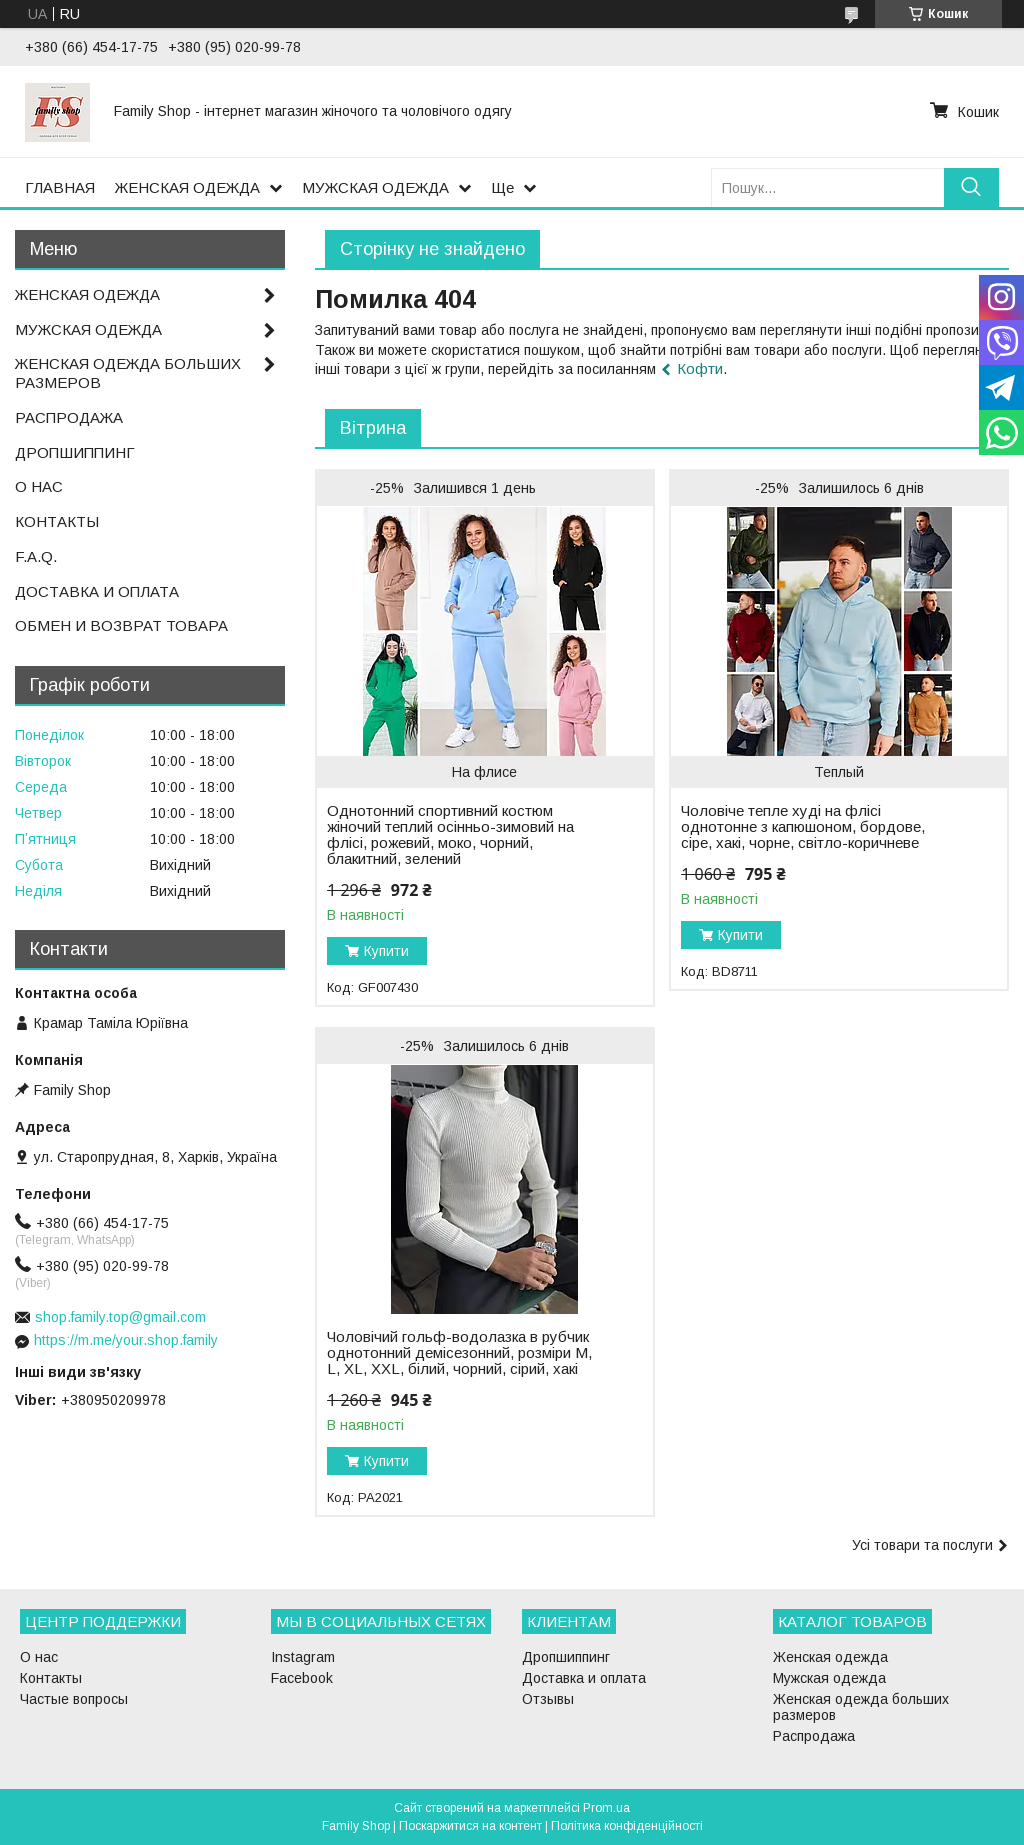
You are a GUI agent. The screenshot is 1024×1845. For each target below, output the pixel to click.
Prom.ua (606, 1808)
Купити (386, 951)
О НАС (39, 486)
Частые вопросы (74, 1699)
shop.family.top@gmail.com (120, 1317)
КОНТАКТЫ (57, 521)
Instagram (303, 1657)
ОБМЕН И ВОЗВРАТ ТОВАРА (121, 625)
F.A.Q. (36, 556)
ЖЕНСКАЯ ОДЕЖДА (187, 187)
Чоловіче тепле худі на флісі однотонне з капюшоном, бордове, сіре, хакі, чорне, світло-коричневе (803, 827)
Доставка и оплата (584, 1678)
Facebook (302, 1678)
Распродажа (814, 1736)
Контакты (51, 1678)
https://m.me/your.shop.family (126, 1340)
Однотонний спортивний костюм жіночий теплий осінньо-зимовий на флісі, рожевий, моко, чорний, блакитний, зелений (450, 835)
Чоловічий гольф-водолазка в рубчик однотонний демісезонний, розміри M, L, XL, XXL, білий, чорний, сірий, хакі (459, 1353)
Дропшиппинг (566, 1657)
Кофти (700, 368)
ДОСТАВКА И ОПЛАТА (97, 591)
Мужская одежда (829, 1678)
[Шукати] (971, 187)
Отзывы (548, 1699)
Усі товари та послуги (922, 1545)
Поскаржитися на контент (470, 1826)
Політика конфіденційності (627, 1826)
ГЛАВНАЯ (60, 187)
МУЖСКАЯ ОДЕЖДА (375, 187)
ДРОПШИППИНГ (75, 452)
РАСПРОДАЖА (69, 417)
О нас (39, 1657)
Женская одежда (830, 1657)
